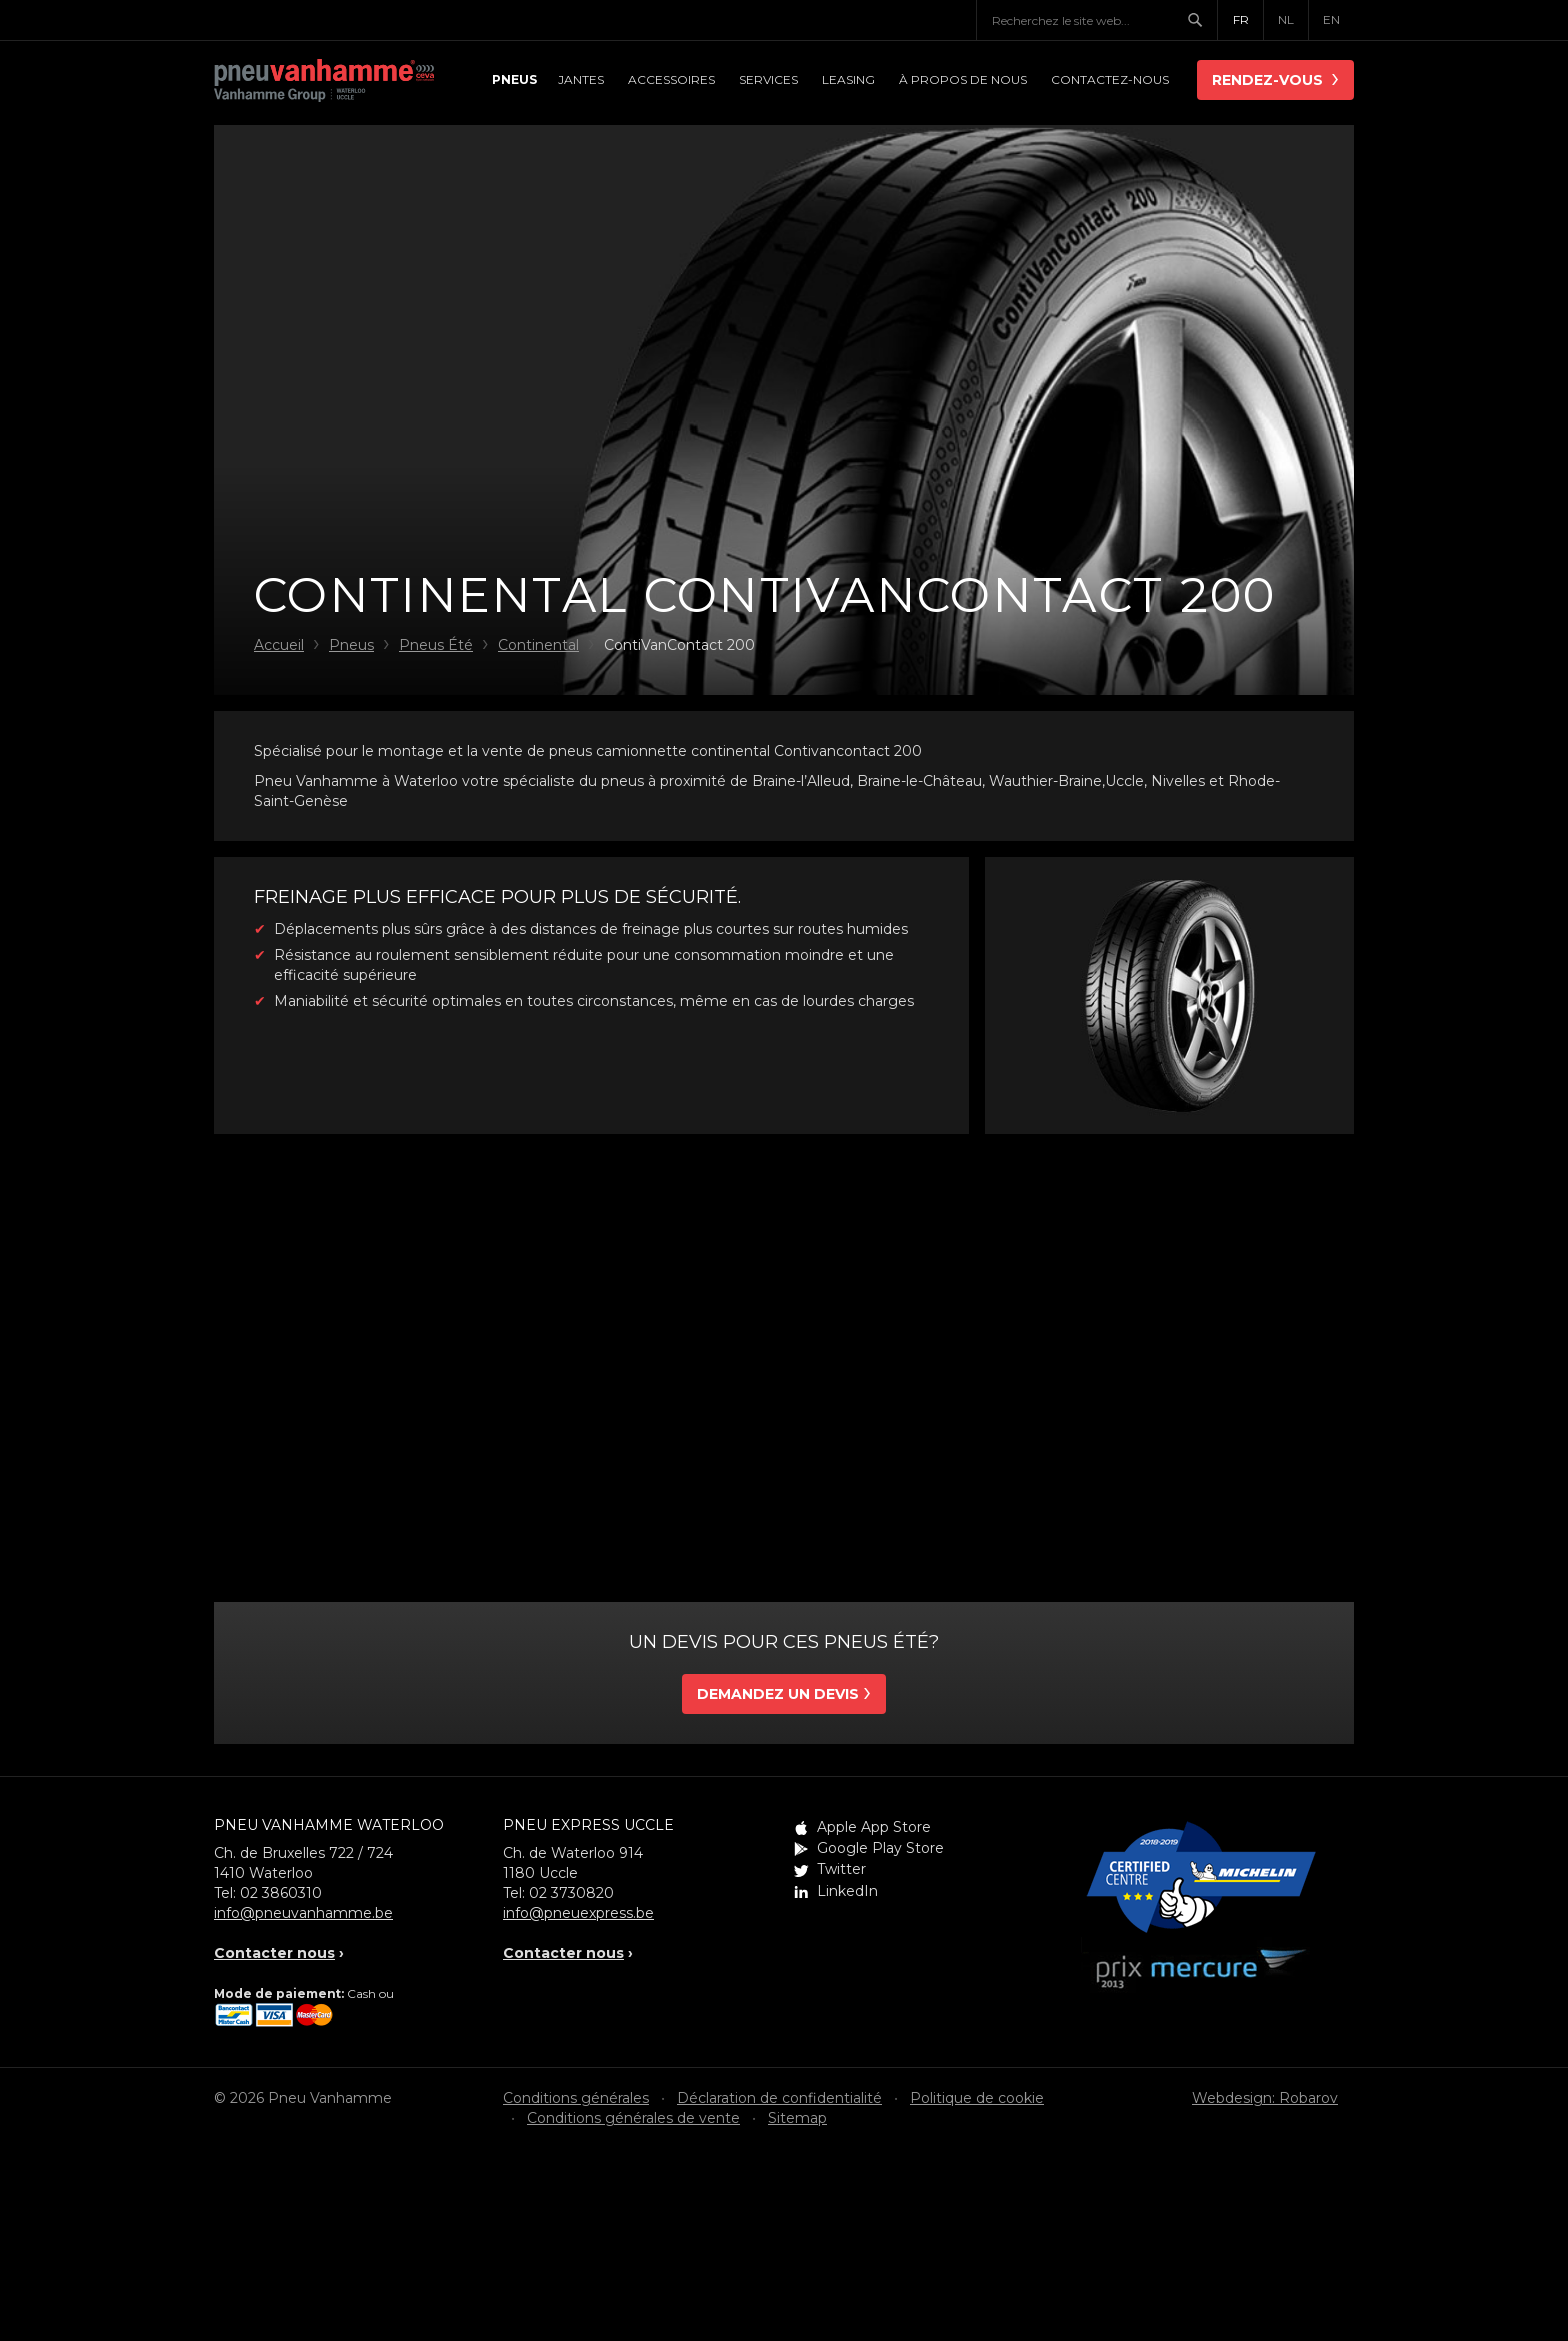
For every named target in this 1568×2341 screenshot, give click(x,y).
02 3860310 (281, 1893)
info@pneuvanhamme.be (303, 1913)
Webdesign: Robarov (1265, 2098)
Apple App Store (874, 1827)
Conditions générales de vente (633, 2118)
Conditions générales (576, 2098)
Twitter (841, 1869)
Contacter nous (274, 1953)
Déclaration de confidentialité (779, 2098)
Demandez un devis (778, 1694)
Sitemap (797, 2118)
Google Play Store (880, 1848)
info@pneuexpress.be (578, 1913)
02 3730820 (571, 1893)
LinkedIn (847, 1891)
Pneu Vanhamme (324, 82)
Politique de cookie (977, 2098)
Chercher (1202, 20)
